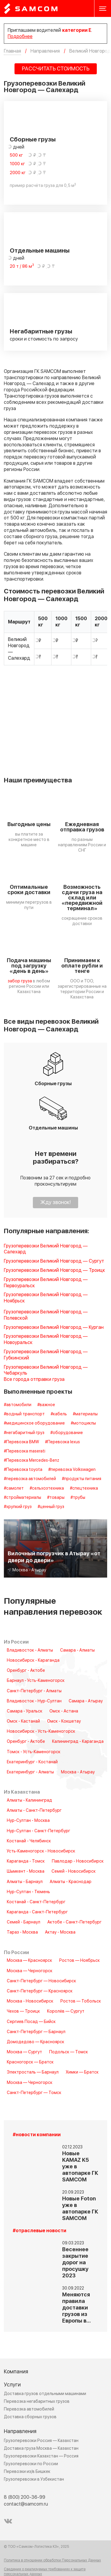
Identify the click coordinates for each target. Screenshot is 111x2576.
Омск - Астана (63, 1711)
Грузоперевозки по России (31, 2464)
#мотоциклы (83, 1423)
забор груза (20, 981)
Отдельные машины (40, 250)
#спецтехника (84, 1488)
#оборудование (66, 1433)
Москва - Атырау (78, 1772)
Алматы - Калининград (29, 1800)
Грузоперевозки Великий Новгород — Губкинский (46, 1355)
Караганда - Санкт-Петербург (37, 1912)
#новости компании (37, 2135)
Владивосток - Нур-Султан (34, 1701)
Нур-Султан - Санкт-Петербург (38, 1831)
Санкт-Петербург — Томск (34, 2093)
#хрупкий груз (18, 1507)
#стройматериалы (22, 1497)
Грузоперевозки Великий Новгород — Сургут (54, 1261)
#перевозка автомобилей (30, 1479)
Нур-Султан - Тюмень (28, 1892)
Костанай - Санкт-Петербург (36, 1902)
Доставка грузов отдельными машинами (45, 2394)
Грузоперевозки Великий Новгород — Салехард (46, 1249)
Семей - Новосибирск (74, 1871)
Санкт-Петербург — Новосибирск (41, 1981)
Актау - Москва (60, 1932)
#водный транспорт (24, 1414)
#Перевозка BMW (21, 1442)
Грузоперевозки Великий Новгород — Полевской (46, 1315)
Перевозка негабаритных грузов (37, 2401)
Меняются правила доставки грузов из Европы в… (76, 2308)
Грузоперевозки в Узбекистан (34, 2479)
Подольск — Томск (68, 2052)
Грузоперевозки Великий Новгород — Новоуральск (46, 1339)
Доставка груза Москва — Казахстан (41, 2448)
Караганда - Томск (26, 1861)
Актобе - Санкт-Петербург (74, 1922)
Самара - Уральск (24, 1711)
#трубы (77, 1497)
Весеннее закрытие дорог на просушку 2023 (75, 2263)
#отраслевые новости (39, 2231)
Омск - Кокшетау (64, 1721)
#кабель (59, 1414)
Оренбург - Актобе (26, 1670)
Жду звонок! (55, 1202)
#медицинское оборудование (34, 1423)
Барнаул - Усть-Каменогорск (36, 1680)
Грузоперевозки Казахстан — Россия (41, 2456)
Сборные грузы (33, 139)
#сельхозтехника (47, 1488)
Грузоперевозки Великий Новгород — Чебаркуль (46, 1370)
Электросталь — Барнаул (33, 2072)
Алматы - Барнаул (25, 1882)
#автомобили (17, 1405)
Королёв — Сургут (65, 2011)
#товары (56, 1497)
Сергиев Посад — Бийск (31, 2021)
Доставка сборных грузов (30, 2417)
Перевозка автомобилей (29, 2409)
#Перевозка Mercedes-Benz (31, 1460)
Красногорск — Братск (30, 2062)
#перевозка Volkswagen (72, 1469)
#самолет (14, 1488)
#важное (46, 1405)
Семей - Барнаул (23, 1922)
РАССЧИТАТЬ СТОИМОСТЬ (55, 69)
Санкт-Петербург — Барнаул (36, 2032)
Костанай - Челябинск (29, 1841)
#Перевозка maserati (24, 1451)
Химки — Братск (82, 2072)
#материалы (85, 1414)
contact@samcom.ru (26, 2504)
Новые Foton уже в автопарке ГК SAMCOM (80, 2208)
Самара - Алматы (77, 1650)
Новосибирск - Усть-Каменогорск (41, 1731)
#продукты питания (81, 1479)
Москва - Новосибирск (30, 2001)
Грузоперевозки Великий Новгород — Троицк (54, 1270)
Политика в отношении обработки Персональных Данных (52, 2560)
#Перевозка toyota (23, 1469)
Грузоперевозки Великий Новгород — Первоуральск (46, 1283)
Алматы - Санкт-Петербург (34, 1810)
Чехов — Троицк (23, 2011)
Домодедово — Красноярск (35, 2042)
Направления (20, 2431)
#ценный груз (51, 1507)
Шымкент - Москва (25, 1871)
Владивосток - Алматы (30, 1650)
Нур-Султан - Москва (28, 1820)
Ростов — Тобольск (80, 2001)
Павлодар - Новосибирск (78, 1861)
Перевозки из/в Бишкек (27, 2471)
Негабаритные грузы (41, 331)
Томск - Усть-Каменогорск (33, 1752)
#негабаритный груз (24, 1433)
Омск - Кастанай (23, 1721)
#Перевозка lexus (62, 1442)
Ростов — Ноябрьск (79, 1960)
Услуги (12, 2384)
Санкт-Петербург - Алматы (34, 1691)
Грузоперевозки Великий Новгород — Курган (54, 1327)
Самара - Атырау (86, 1701)
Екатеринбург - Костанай (32, 1762)
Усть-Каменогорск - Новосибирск (41, 1851)
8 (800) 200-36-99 (24, 2497)
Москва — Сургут (24, 2052)
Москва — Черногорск (29, 1971)
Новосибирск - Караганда (33, 1660)
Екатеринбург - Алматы (30, 1772)
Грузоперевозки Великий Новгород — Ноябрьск (46, 1298)
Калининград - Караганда (78, 1741)
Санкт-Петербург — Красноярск (40, 1991)
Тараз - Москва (22, 1932)
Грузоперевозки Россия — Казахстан (41, 2441)
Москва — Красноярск (29, 1960)
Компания (16, 2371)
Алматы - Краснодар (70, 1882)
